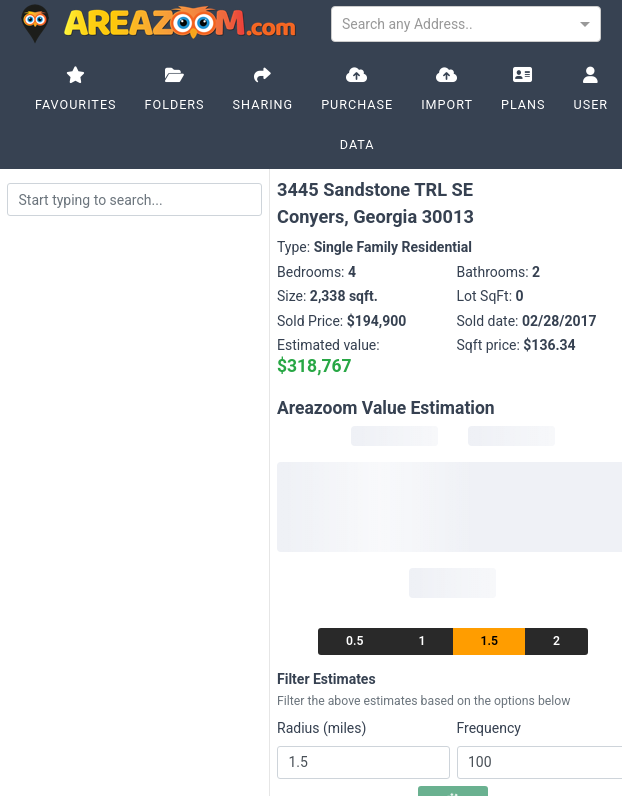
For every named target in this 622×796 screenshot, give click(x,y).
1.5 (489, 641)
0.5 (354, 641)
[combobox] (466, 22)
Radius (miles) (321, 728)
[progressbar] (394, 436)
